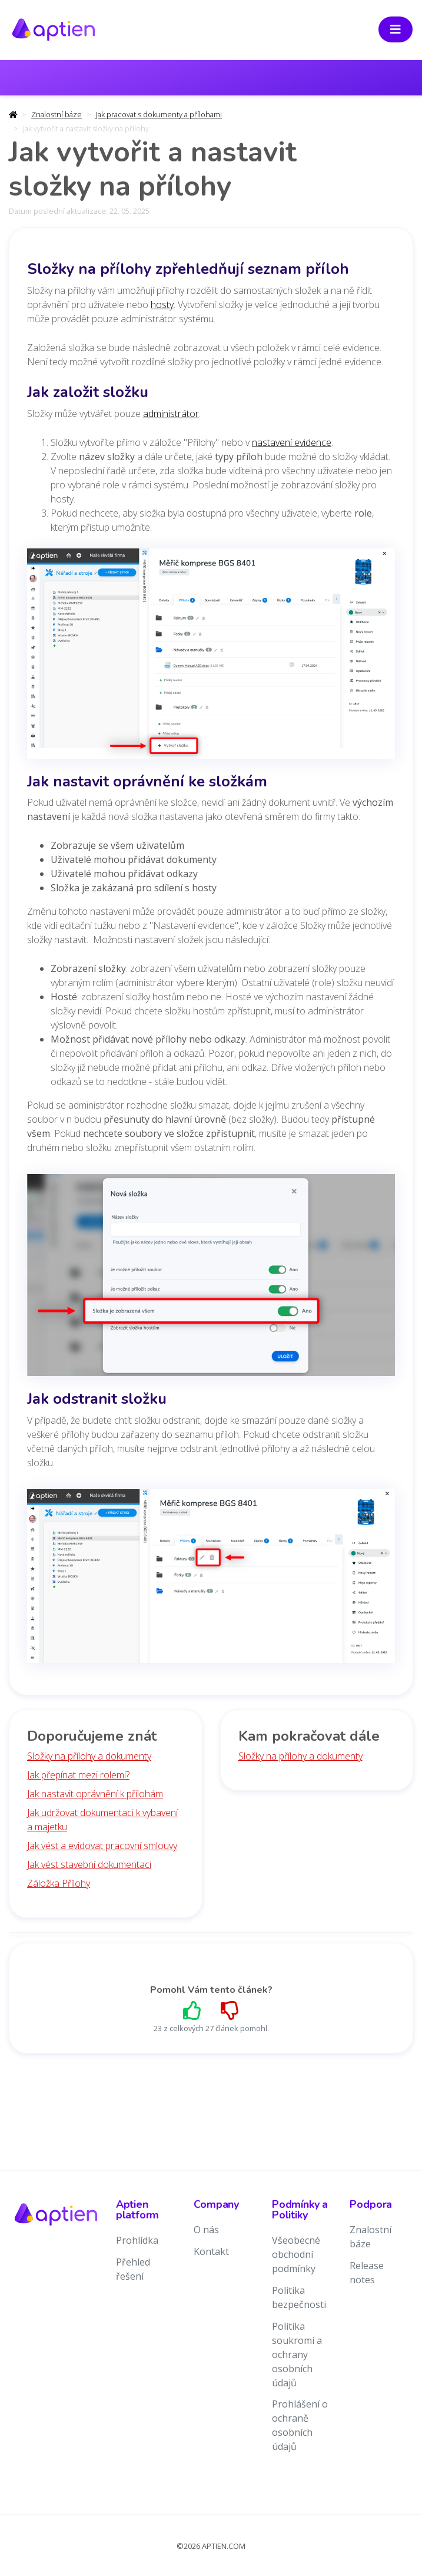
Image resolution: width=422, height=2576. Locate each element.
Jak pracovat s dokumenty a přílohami (159, 114)
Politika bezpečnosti (299, 2297)
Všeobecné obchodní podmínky (296, 2254)
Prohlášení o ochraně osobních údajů (300, 2425)
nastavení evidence (291, 442)
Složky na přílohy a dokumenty (89, 1756)
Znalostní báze (56, 114)
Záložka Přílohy (58, 1883)
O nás (206, 2229)
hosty (162, 304)
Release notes (367, 2272)
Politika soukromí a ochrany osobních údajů (297, 2354)
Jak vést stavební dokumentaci (89, 1864)
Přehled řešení (133, 2269)
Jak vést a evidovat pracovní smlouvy (102, 1845)
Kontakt (211, 2251)
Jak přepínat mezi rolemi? (78, 1774)
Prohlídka (137, 2240)
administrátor (171, 413)
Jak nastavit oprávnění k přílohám (95, 1793)
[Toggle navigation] (395, 29)
